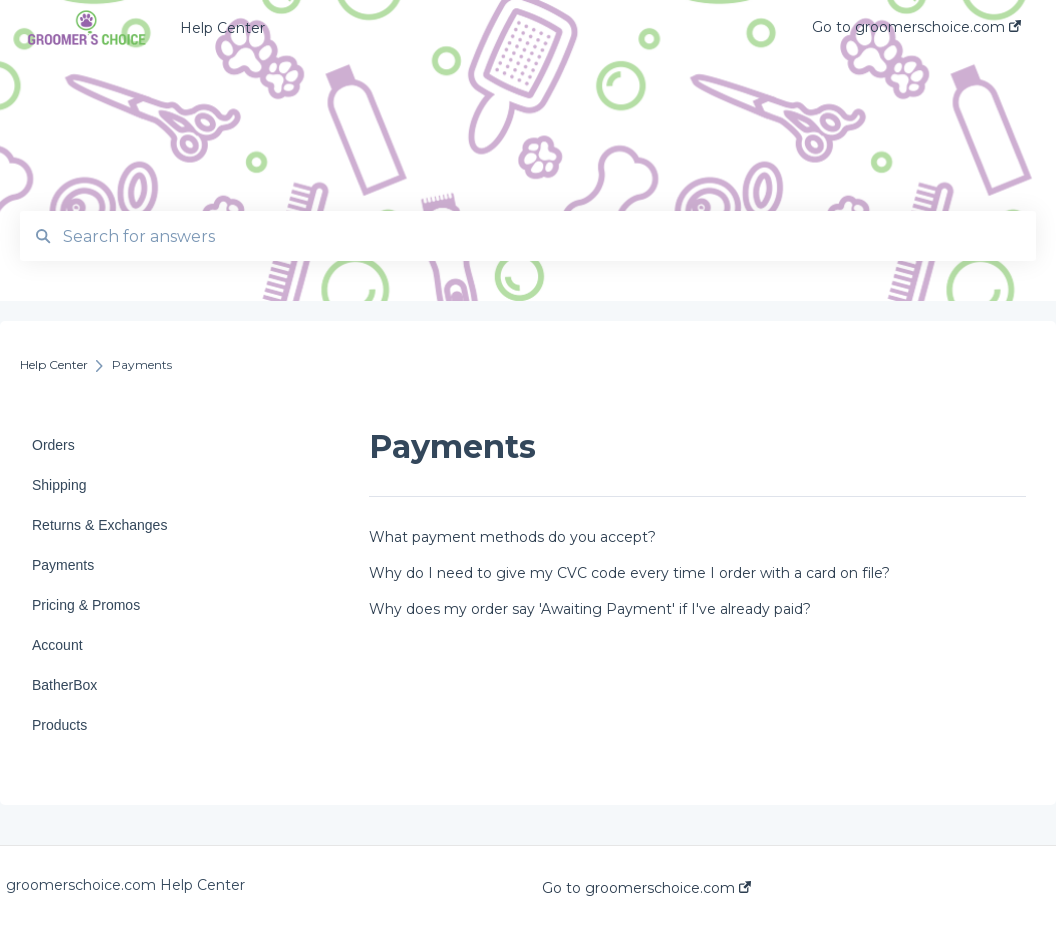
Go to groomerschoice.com (646, 888)
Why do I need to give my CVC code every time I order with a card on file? (629, 573)
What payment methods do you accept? (512, 537)
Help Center (222, 28)
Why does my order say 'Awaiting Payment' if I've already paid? (590, 609)
